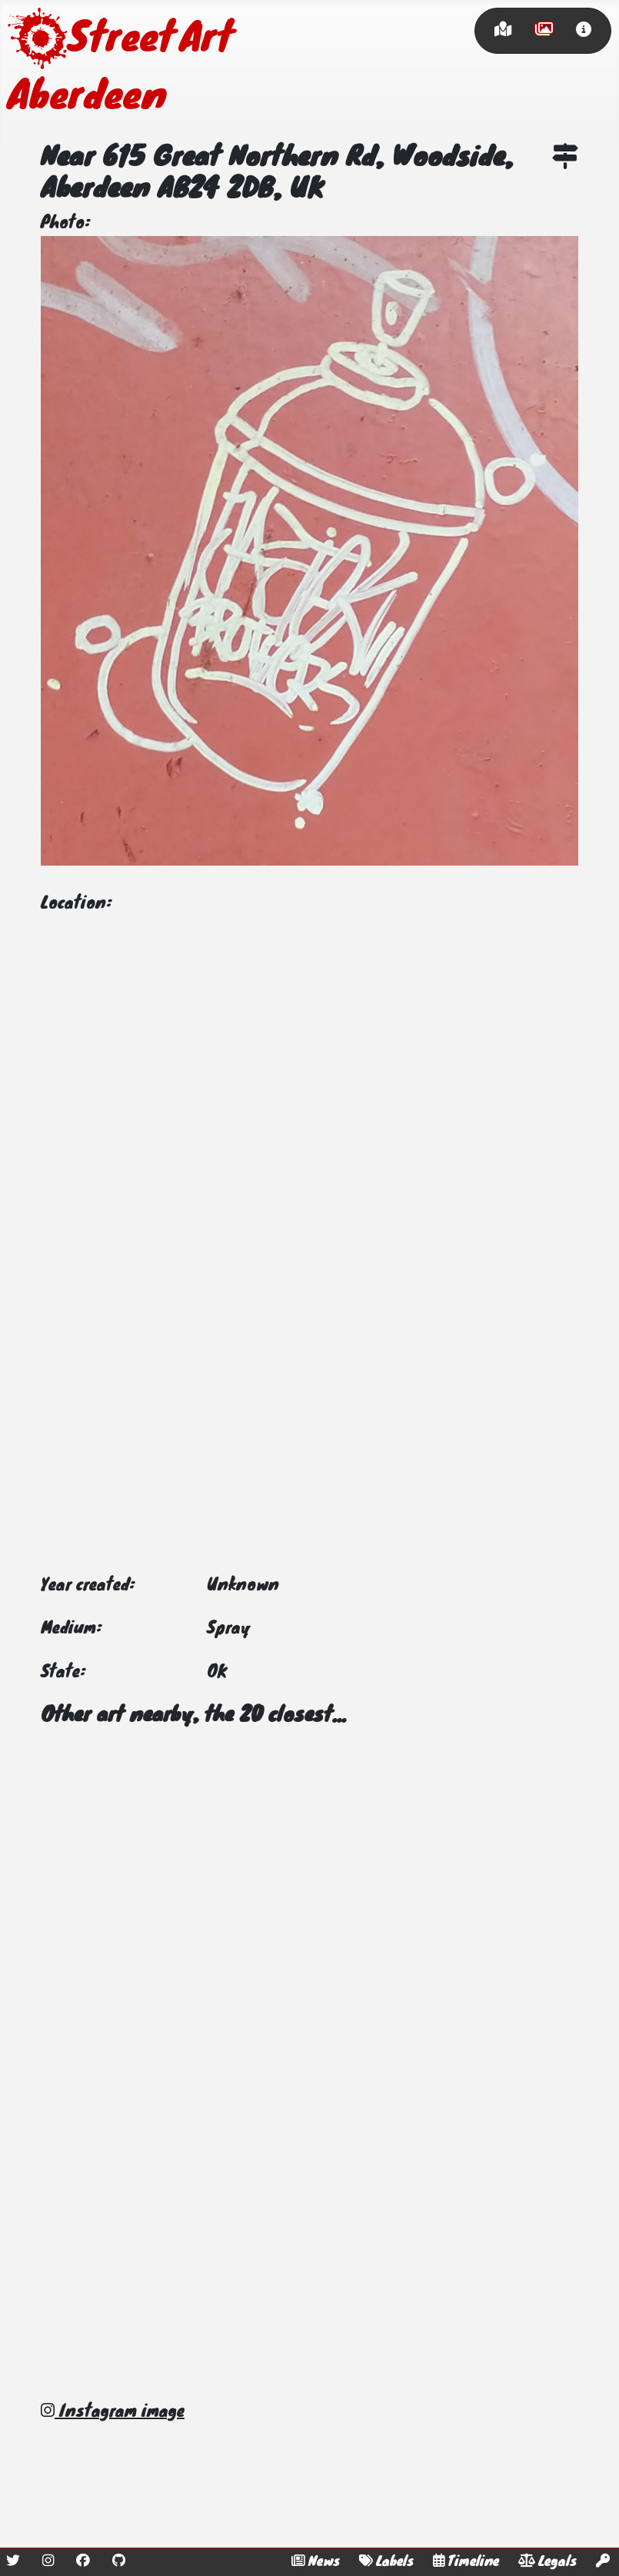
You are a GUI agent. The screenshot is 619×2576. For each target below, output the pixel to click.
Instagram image (113, 2412)
